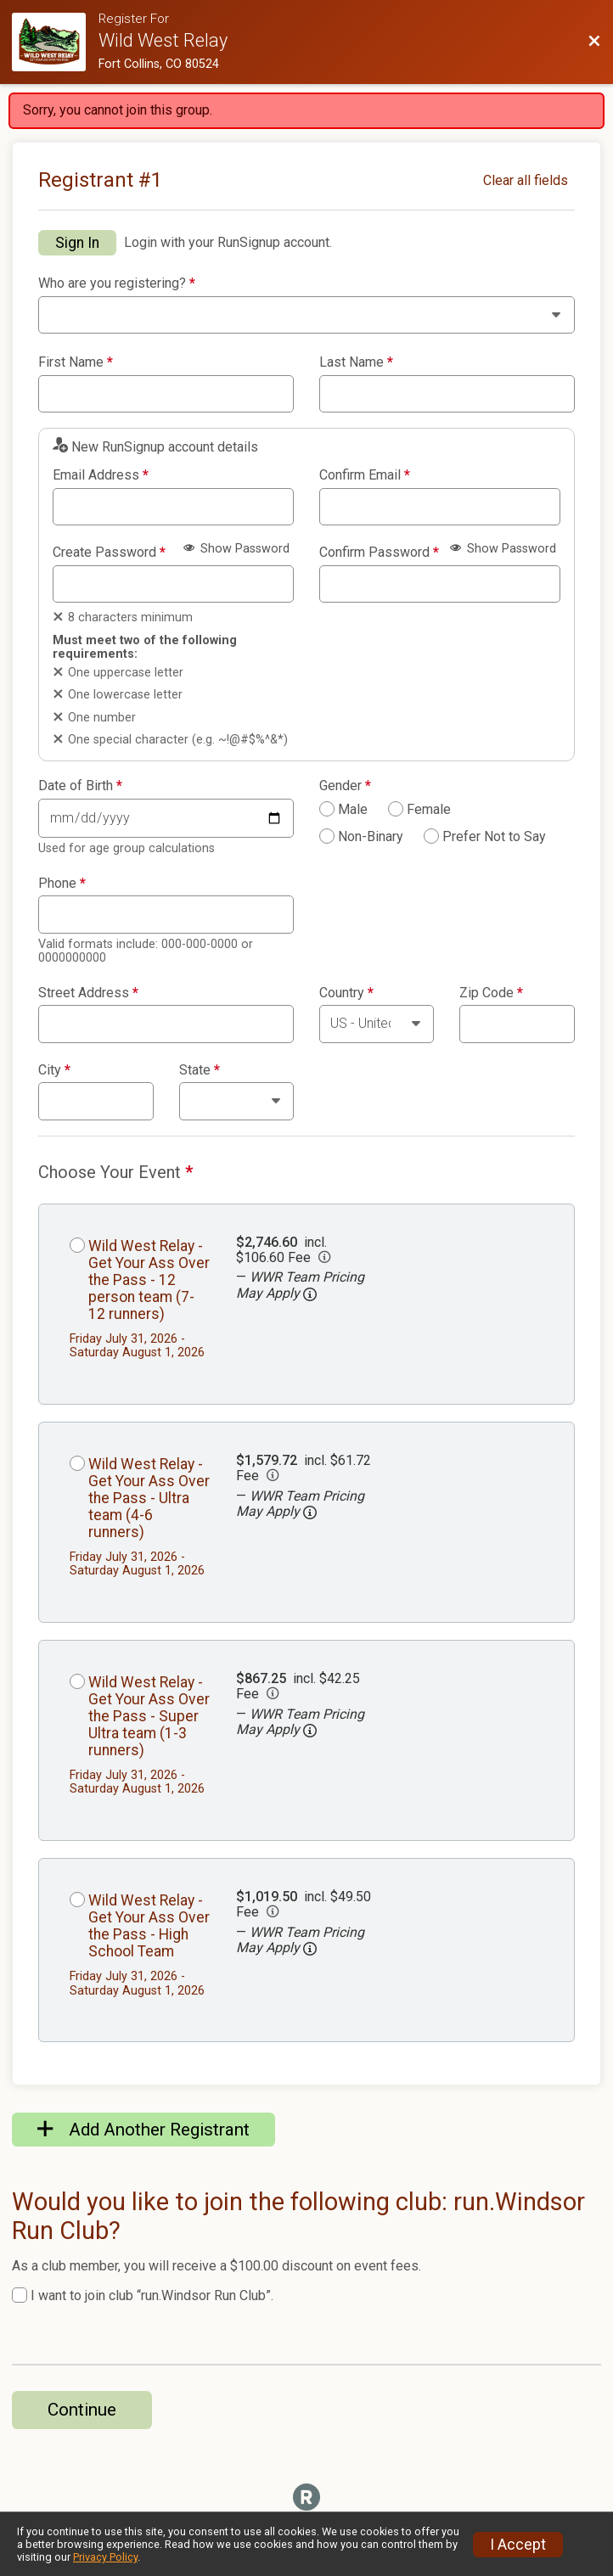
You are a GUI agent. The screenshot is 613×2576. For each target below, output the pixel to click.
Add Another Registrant (143, 2129)
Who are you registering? (116, 283)
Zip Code (491, 993)
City (54, 1070)
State (199, 1070)
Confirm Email (364, 475)
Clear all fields (525, 180)
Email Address (101, 475)
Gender (345, 786)
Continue (82, 2409)
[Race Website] (55, 42)
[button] (310, 1294)
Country (346, 993)
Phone (62, 883)
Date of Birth (80, 786)
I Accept (518, 2544)
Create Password (109, 552)
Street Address (88, 993)
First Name (75, 362)
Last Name (356, 362)
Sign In (77, 242)
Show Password (236, 549)
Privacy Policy (105, 2557)
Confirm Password (379, 552)
